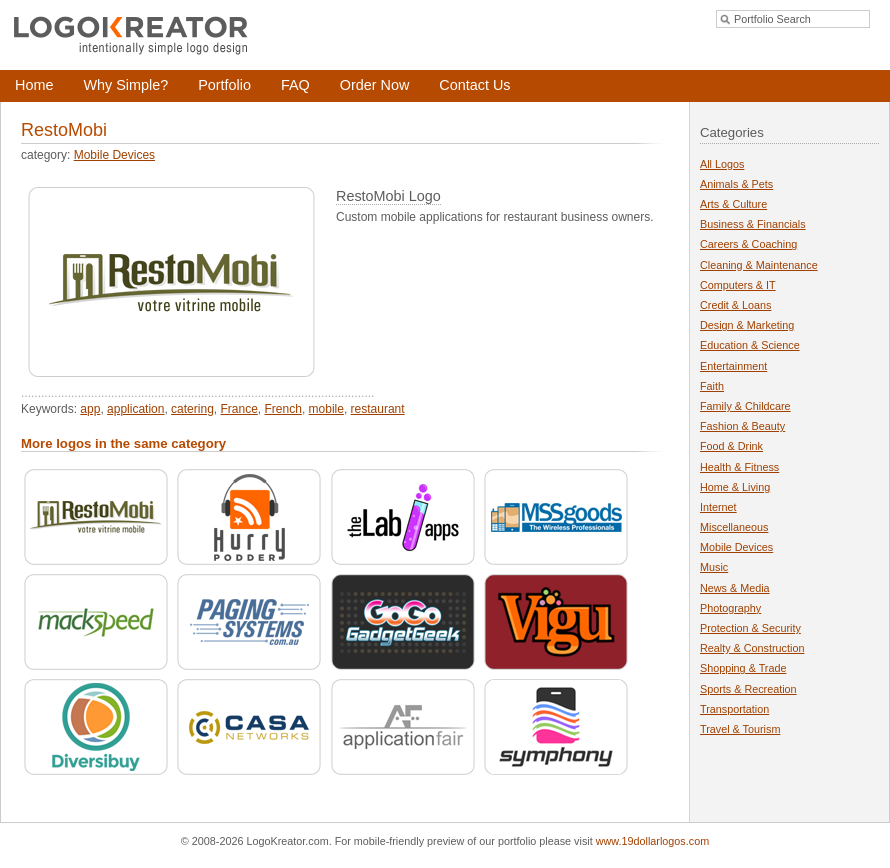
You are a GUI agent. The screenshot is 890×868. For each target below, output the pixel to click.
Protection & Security (750, 628)
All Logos (722, 164)
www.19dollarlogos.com (652, 841)
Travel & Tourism (740, 729)
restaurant (378, 409)
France (238, 409)
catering (192, 409)
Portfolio (224, 85)
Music (714, 567)
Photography (730, 608)
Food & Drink (731, 446)
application (135, 409)
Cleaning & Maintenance (759, 265)
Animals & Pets (736, 184)
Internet (718, 507)
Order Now (375, 85)
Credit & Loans (735, 305)
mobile (326, 409)
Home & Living (735, 487)
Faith (712, 386)
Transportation (734, 709)
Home (34, 85)
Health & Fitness (739, 467)
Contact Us (474, 85)
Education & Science (750, 345)
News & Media (735, 588)
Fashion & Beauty (742, 426)
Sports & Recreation (748, 689)
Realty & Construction (752, 648)
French (283, 409)
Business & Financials (753, 224)
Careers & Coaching (748, 244)
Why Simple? (125, 85)
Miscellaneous (734, 527)
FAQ (295, 85)
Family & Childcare (745, 406)
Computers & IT (738, 285)
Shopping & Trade (743, 668)
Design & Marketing (747, 325)
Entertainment (733, 366)
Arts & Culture (733, 204)
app (90, 409)
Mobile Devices (114, 155)
